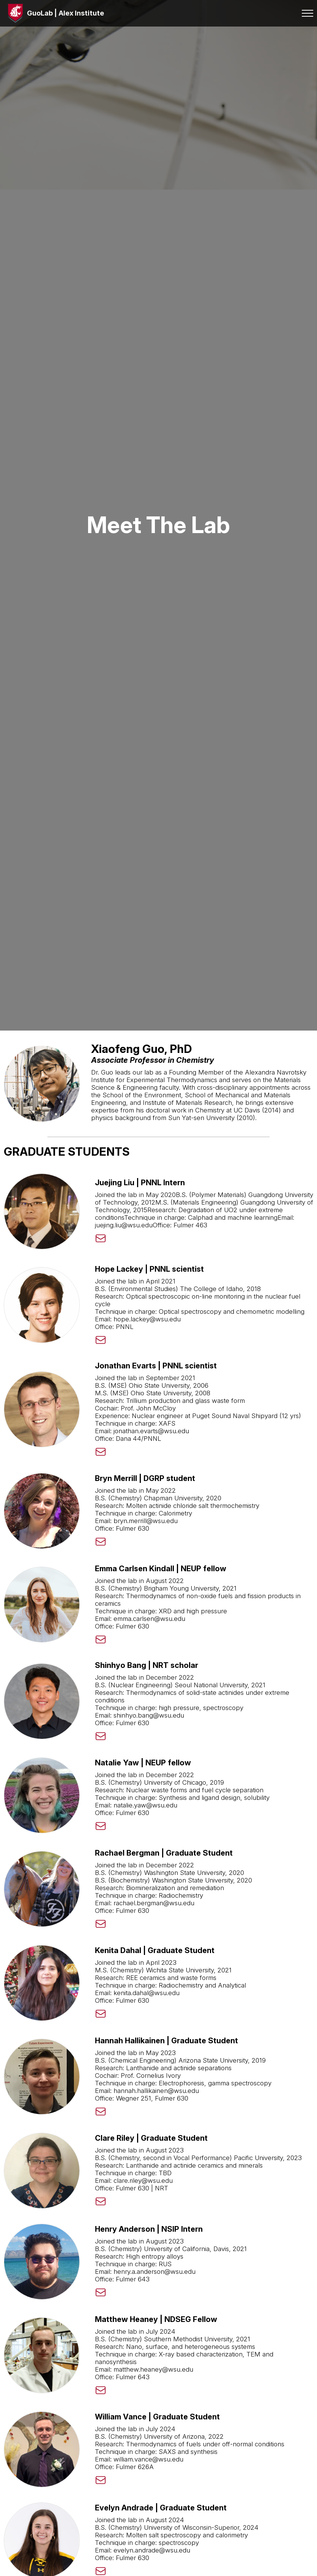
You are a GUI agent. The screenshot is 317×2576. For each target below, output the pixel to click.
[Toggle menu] (301, 13)
